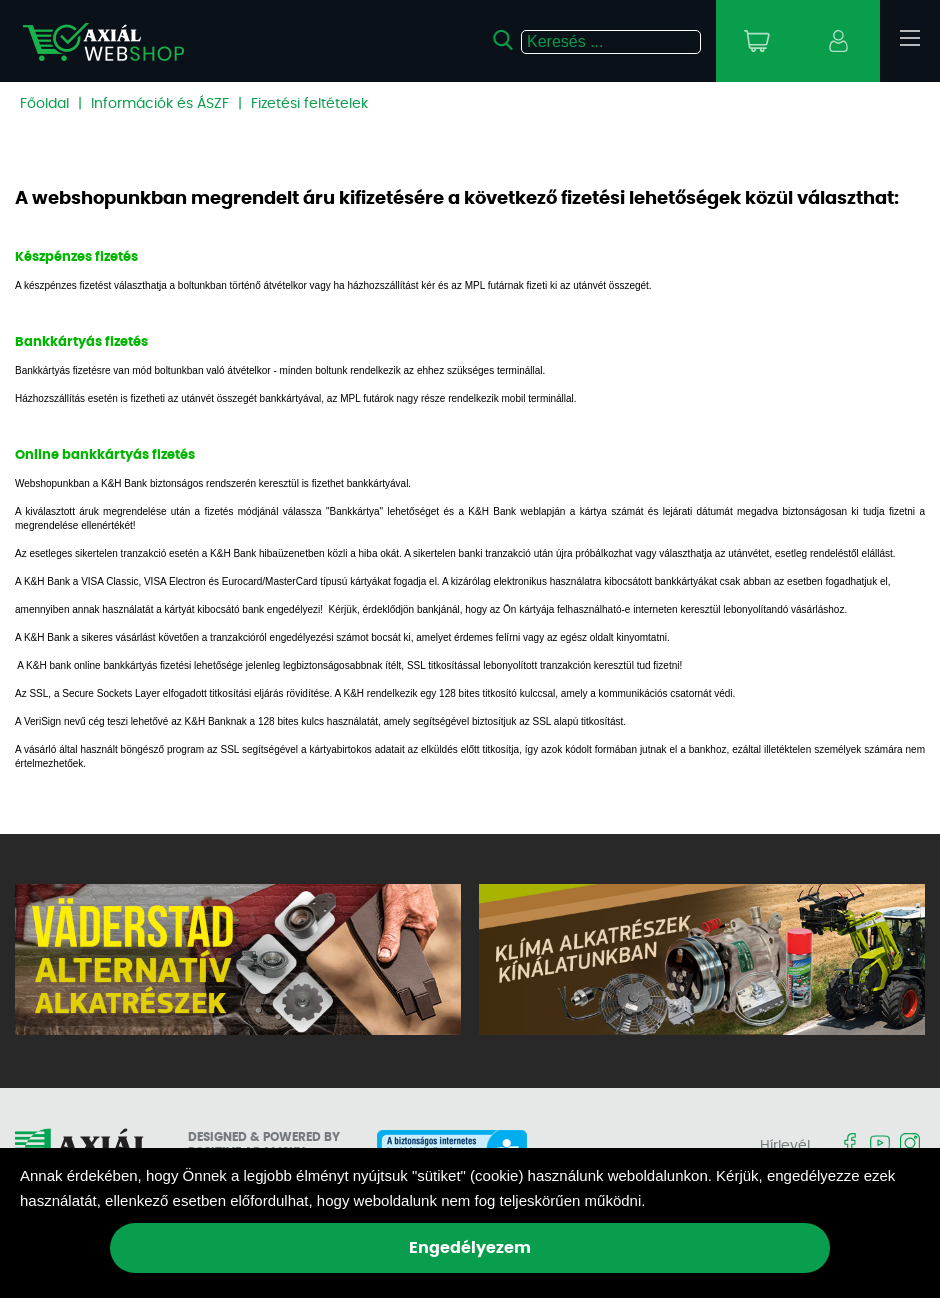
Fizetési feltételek (309, 104)
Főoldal (44, 104)
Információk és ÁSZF (160, 104)
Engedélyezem (470, 1248)
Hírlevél (785, 1146)
